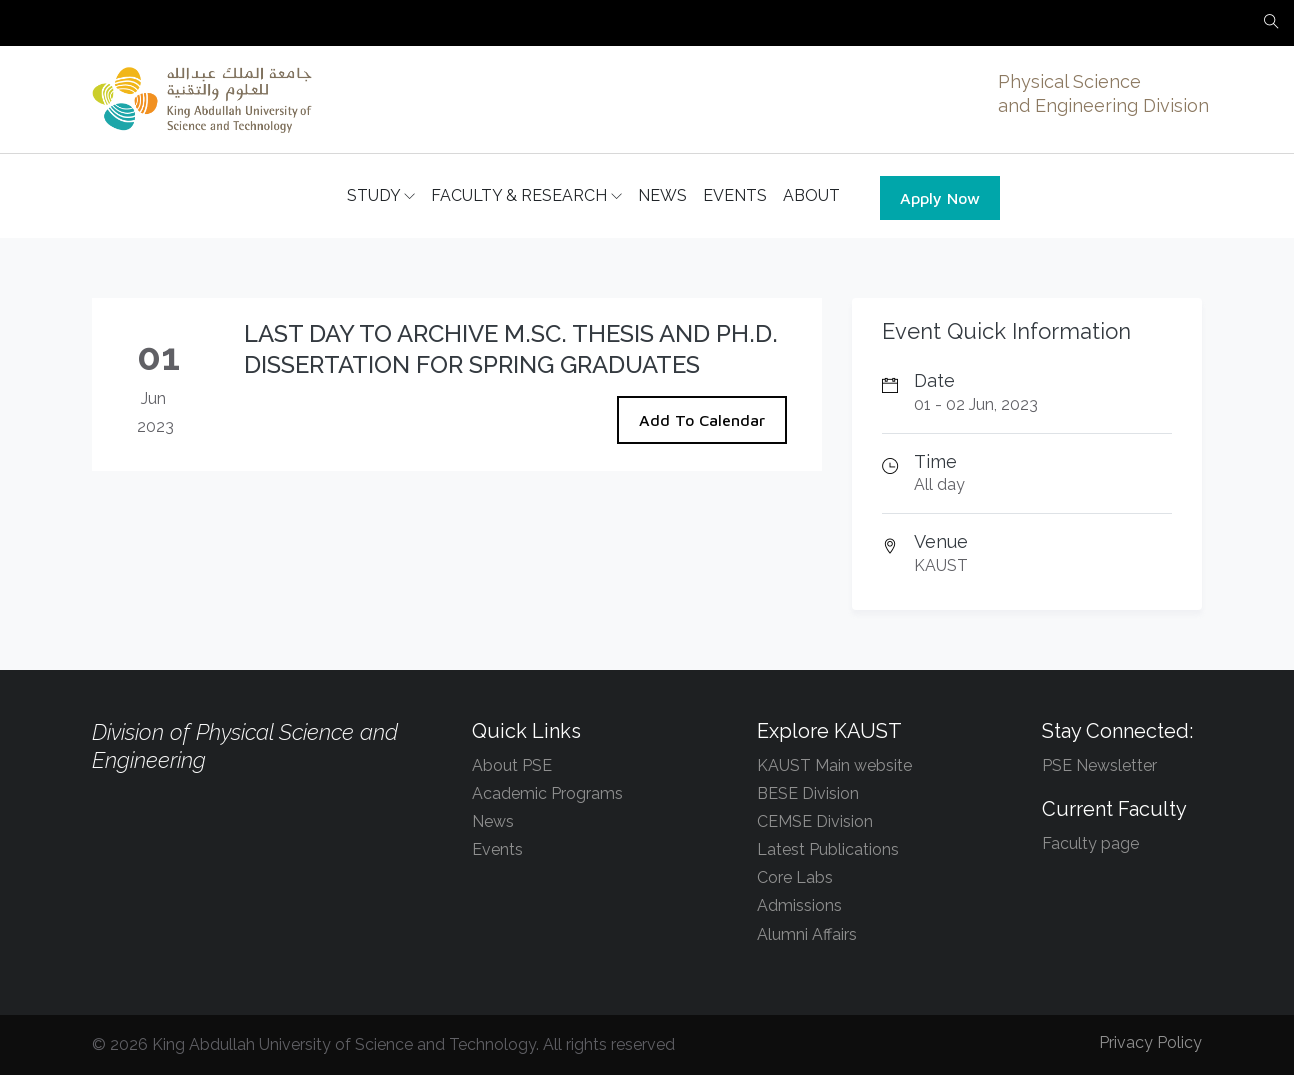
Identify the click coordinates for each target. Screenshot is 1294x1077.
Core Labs (795, 879)
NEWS (662, 196)
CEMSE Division (815, 823)
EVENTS (735, 196)
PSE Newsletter (1099, 766)
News (493, 823)
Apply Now (940, 199)
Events (497, 851)
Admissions (799, 907)
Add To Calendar (702, 422)
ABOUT (811, 196)
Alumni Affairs (807, 935)
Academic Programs (547, 795)
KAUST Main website (834, 766)
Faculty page (1090, 845)
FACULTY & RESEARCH (526, 197)
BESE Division (808, 795)
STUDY (381, 197)
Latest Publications (828, 851)
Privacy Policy (1150, 1043)
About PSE (512, 766)
